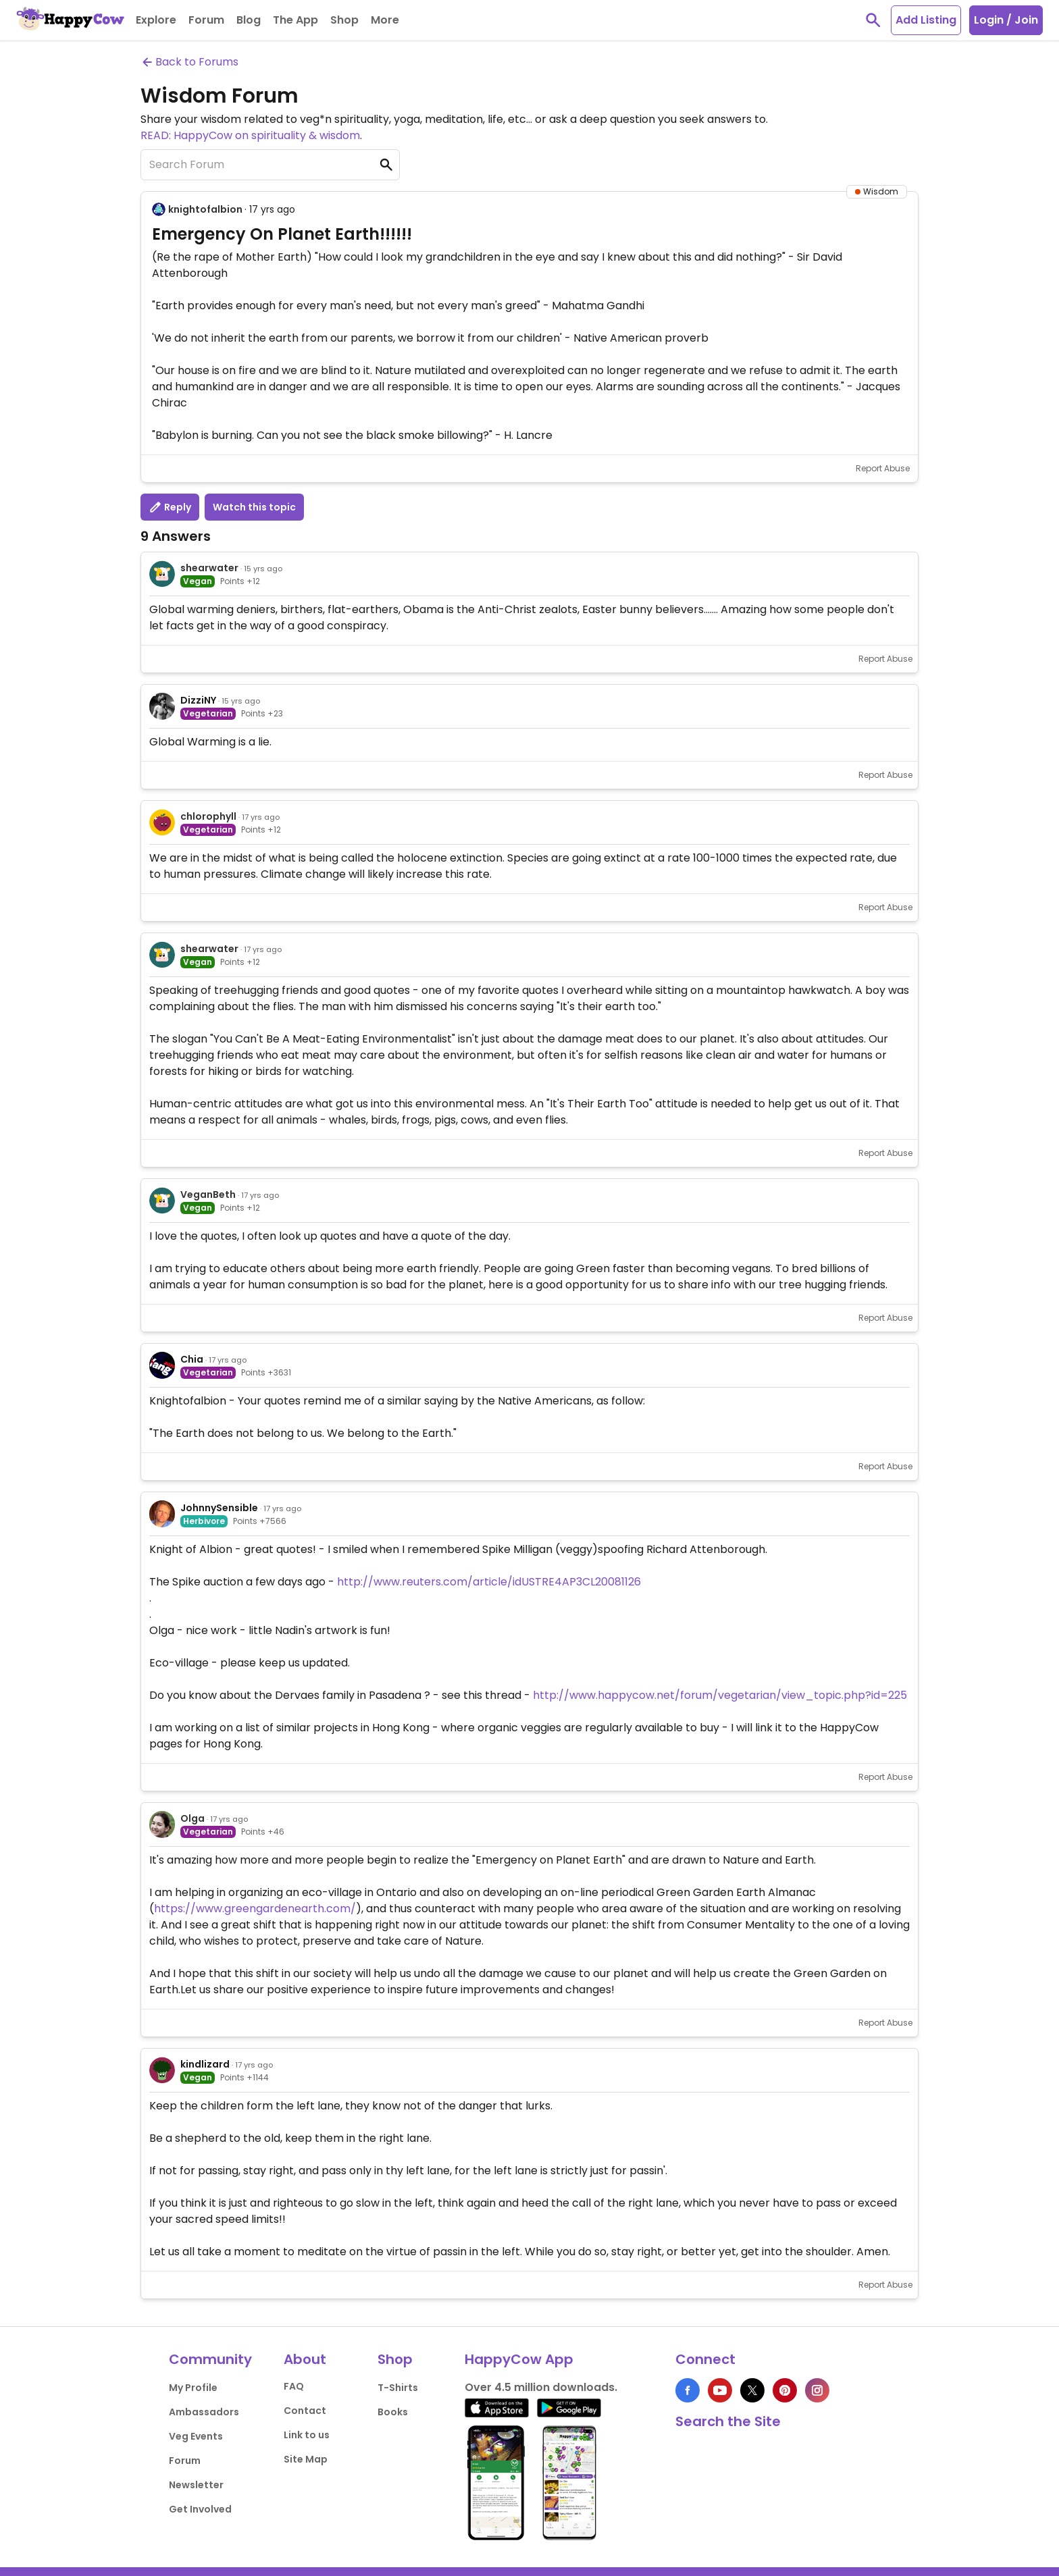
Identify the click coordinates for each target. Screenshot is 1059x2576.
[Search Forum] (270, 164)
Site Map (306, 2459)
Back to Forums (189, 62)
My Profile (193, 2387)
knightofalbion (205, 209)
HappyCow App (519, 2359)
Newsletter (196, 2485)
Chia (191, 1359)
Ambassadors (204, 2412)
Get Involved (200, 2509)
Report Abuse (883, 468)
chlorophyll (208, 816)
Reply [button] (170, 507)
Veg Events (196, 2436)
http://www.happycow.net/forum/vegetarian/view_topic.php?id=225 (720, 1695)
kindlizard (205, 2064)
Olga (192, 1818)
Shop (395, 2359)
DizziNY (198, 700)
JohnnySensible (219, 1508)
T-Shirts (398, 2387)
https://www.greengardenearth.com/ (255, 1908)
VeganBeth (208, 1194)
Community (210, 2359)
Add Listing (926, 20)
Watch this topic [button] (254, 507)
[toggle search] (873, 20)
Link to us (307, 2435)
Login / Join (1006, 20)
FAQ (294, 2386)
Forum (185, 2460)
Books (393, 2412)
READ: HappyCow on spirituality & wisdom (250, 135)
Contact (305, 2410)
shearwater (209, 568)
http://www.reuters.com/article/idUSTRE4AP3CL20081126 (489, 1581)
